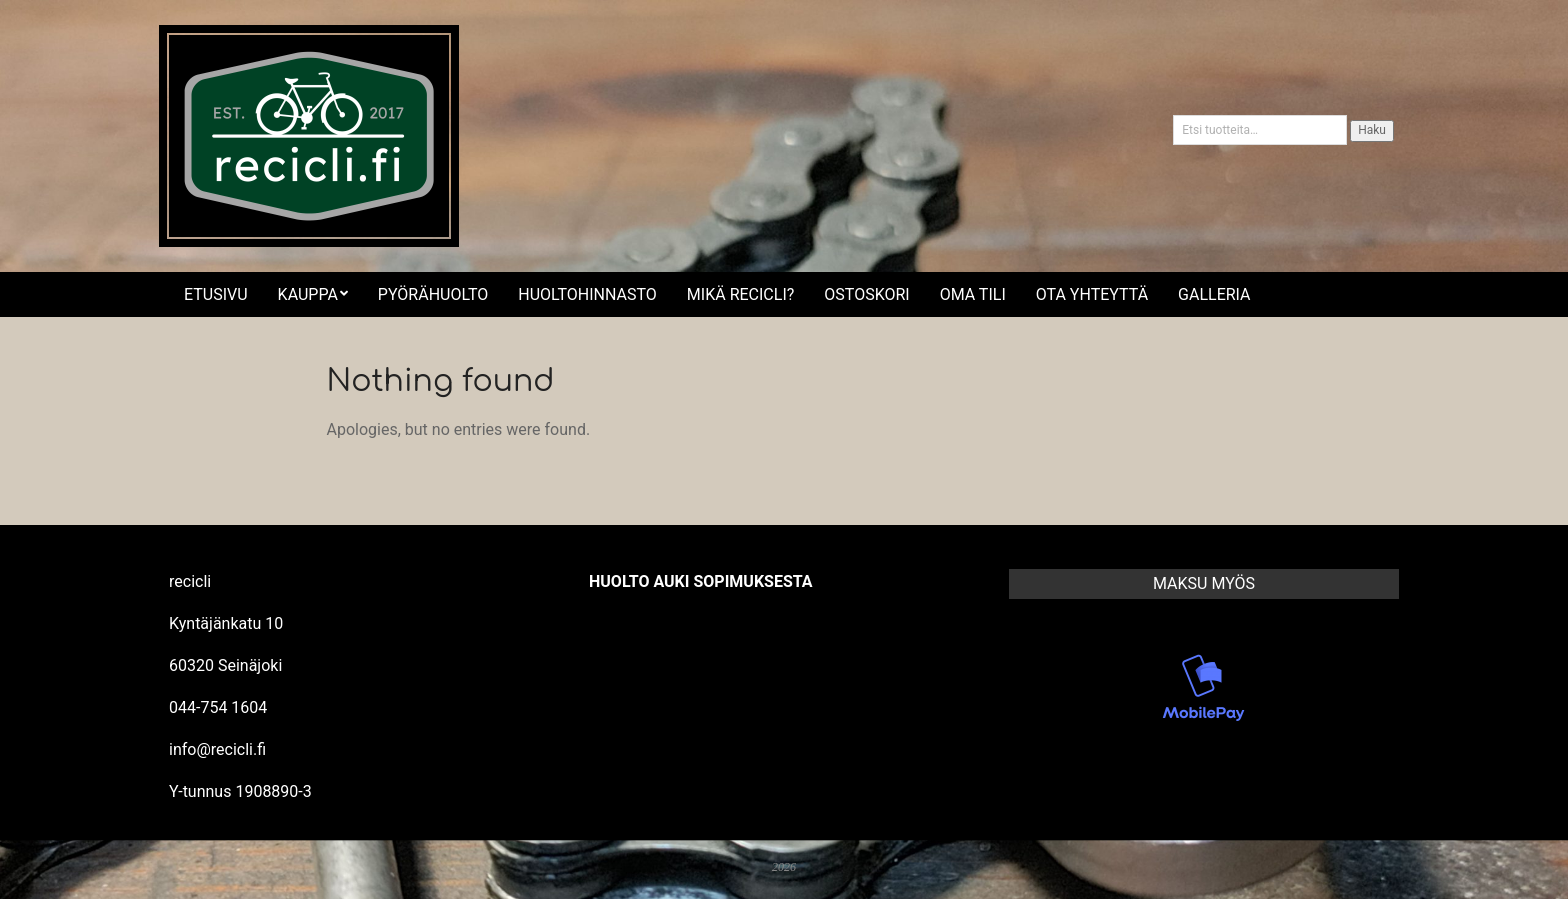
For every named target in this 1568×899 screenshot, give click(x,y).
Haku (1372, 130)
